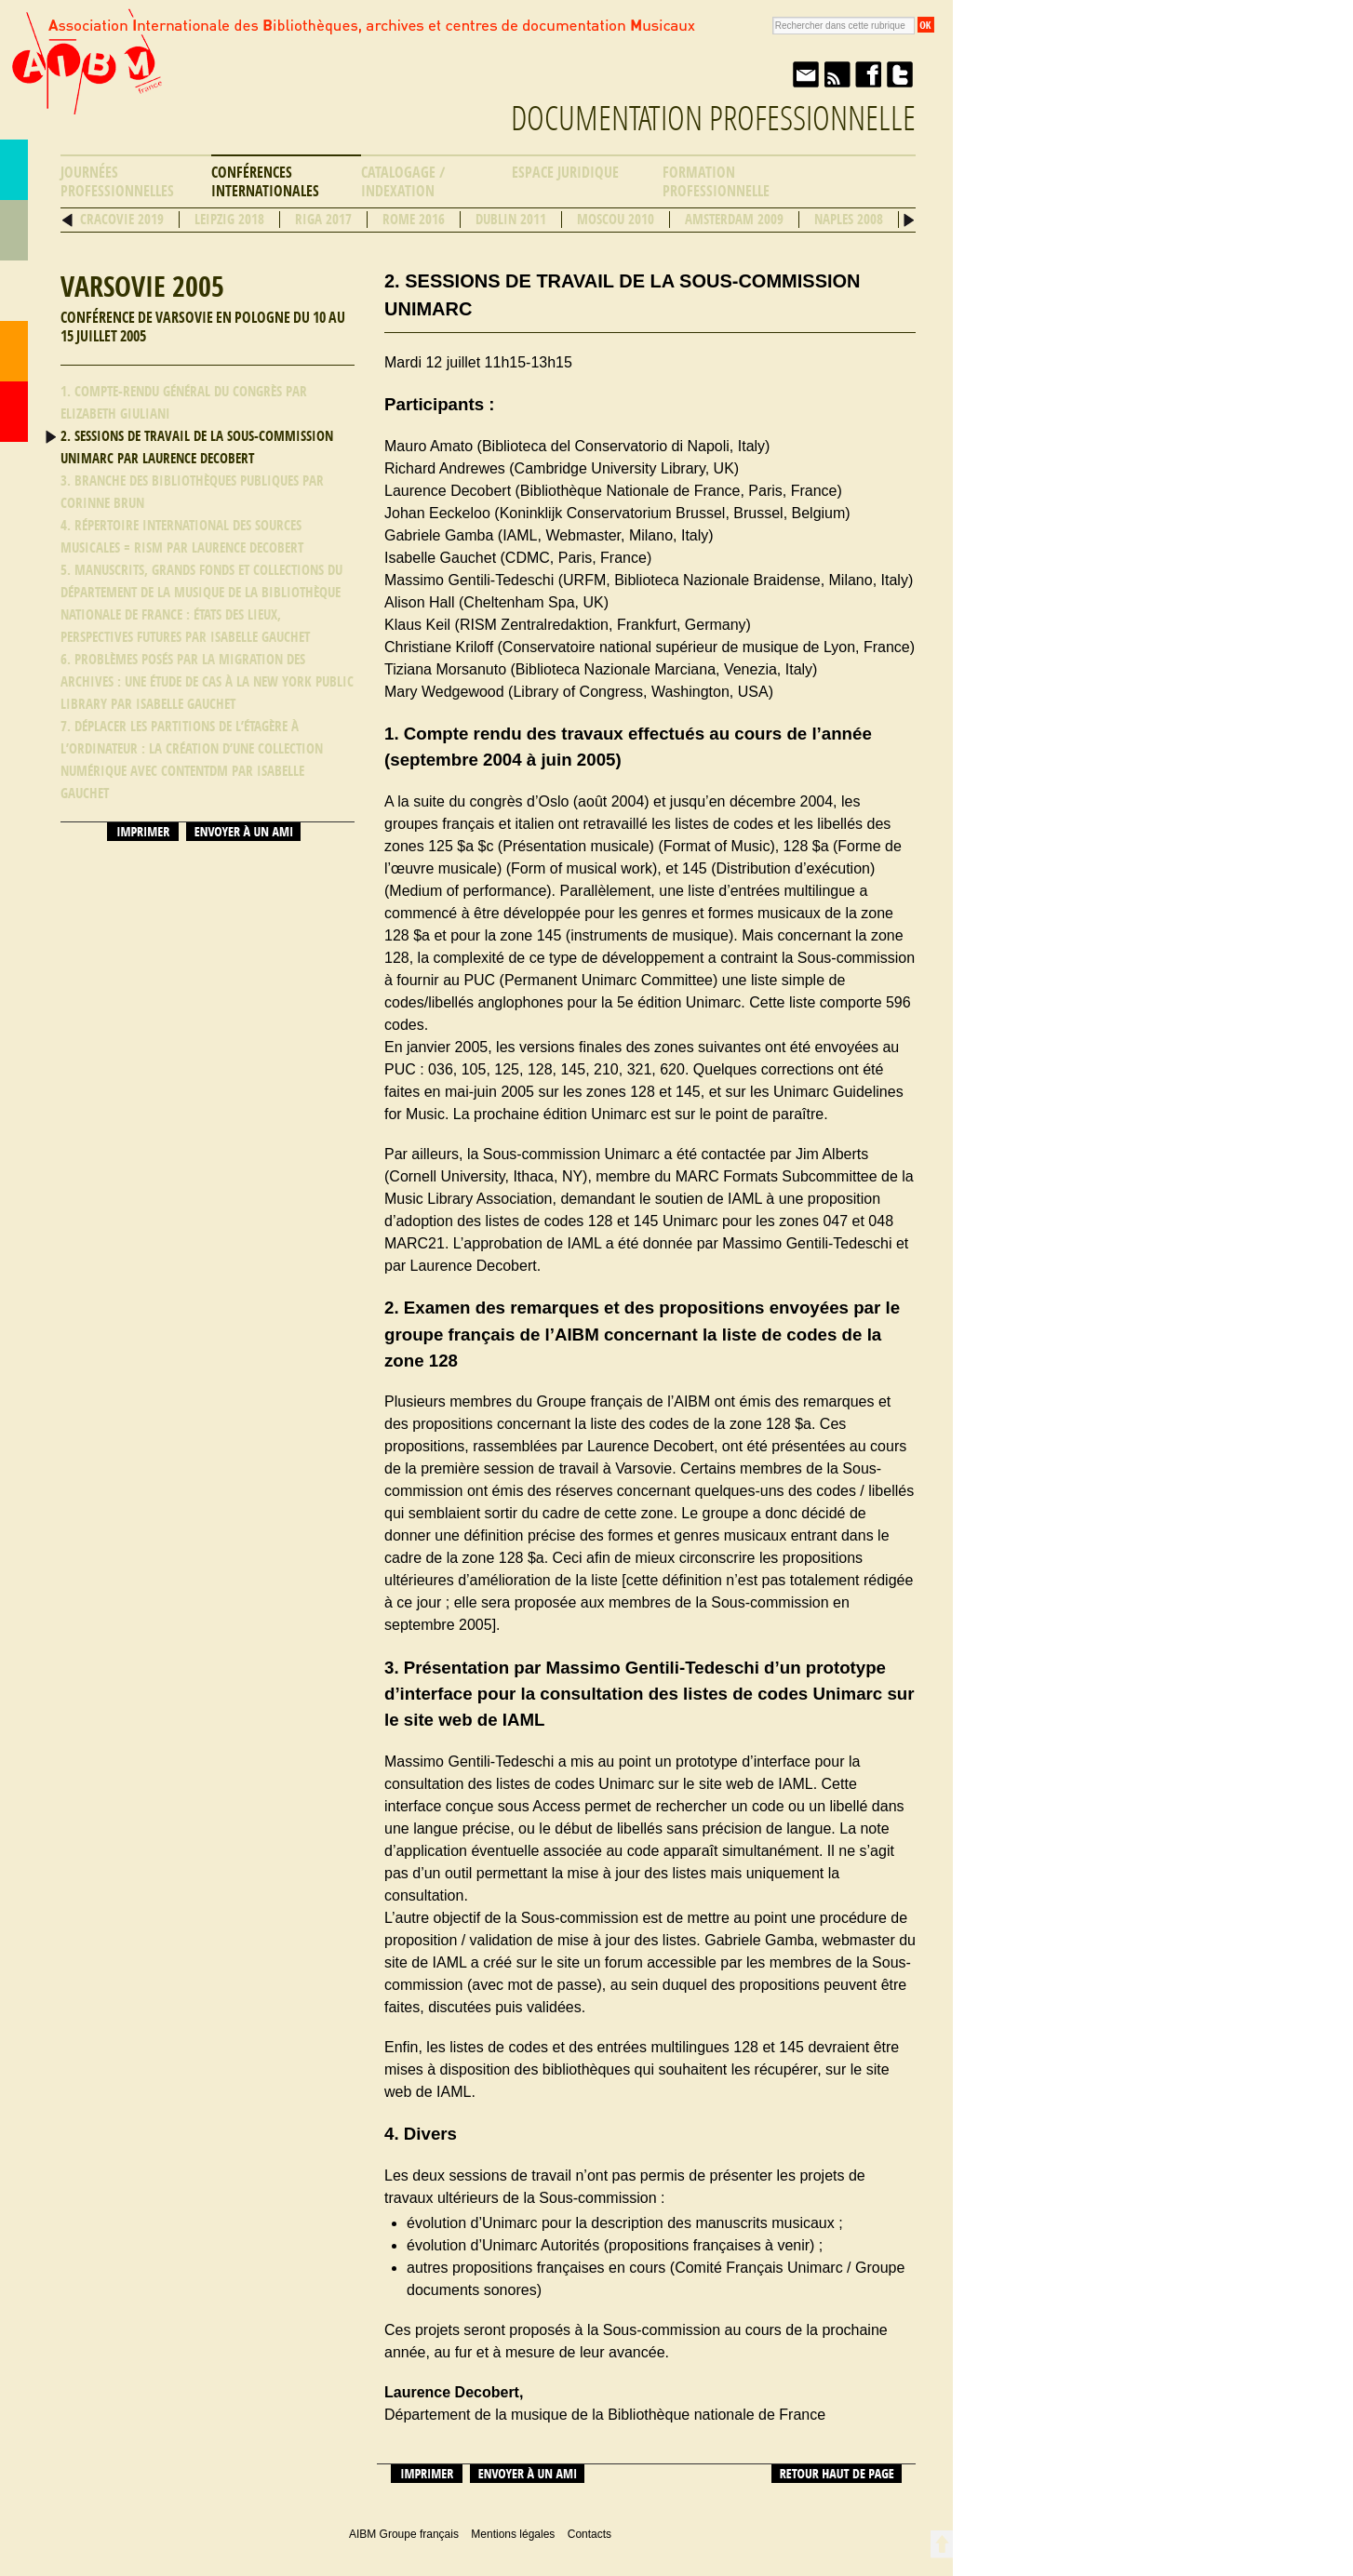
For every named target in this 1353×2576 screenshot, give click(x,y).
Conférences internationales (265, 182)
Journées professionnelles (117, 182)
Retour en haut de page (941, 2543)
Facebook (868, 74)
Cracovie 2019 (122, 219)
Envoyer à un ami (805, 74)
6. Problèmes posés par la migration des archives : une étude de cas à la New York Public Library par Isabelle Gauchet (207, 682)
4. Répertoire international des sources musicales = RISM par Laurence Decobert (181, 536)
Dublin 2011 (511, 219)
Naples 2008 (848, 219)
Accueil (14, 411)
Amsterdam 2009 (734, 219)
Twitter (900, 74)
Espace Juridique (565, 172)
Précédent (67, 220)
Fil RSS (837, 74)
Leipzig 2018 (229, 219)
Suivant (909, 220)
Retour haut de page (836, 2473)
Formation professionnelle (716, 182)
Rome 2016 (413, 219)
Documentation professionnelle (713, 119)
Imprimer (143, 831)
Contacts (14, 351)
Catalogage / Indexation (403, 182)
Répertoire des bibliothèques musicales (14, 230)
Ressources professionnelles (14, 290)
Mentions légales (513, 2534)
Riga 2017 (323, 219)
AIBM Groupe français (84, 77)
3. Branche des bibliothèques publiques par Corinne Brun (192, 492)
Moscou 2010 (615, 219)
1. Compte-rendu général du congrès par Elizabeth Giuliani (183, 402)
